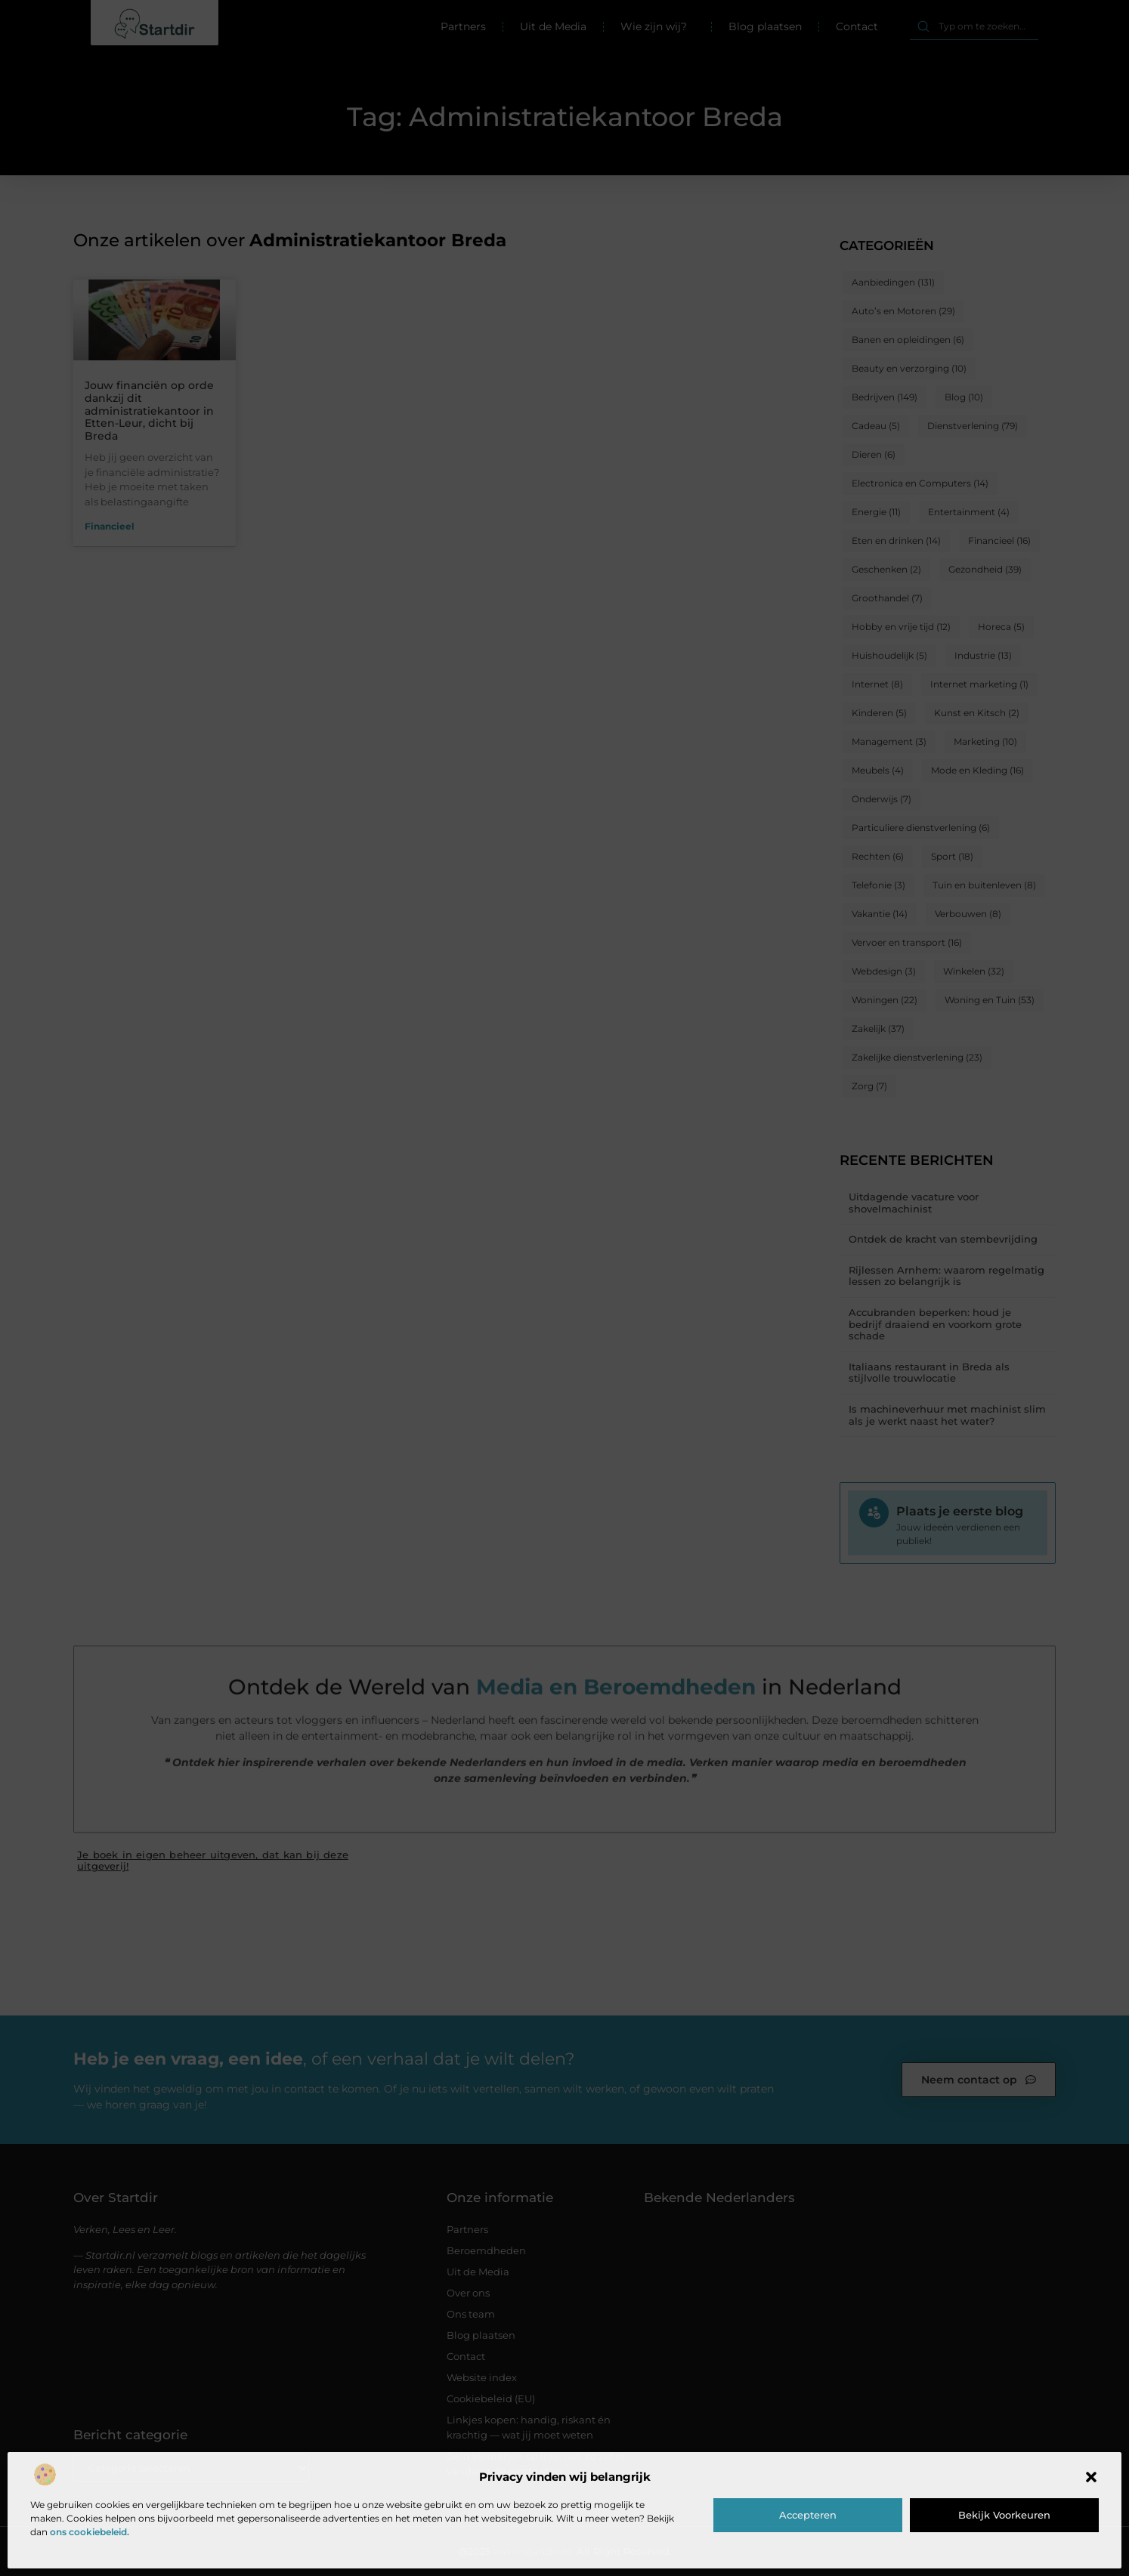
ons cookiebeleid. (89, 2531)
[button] (1091, 2477)
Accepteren (808, 2515)
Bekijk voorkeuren (1004, 2515)
